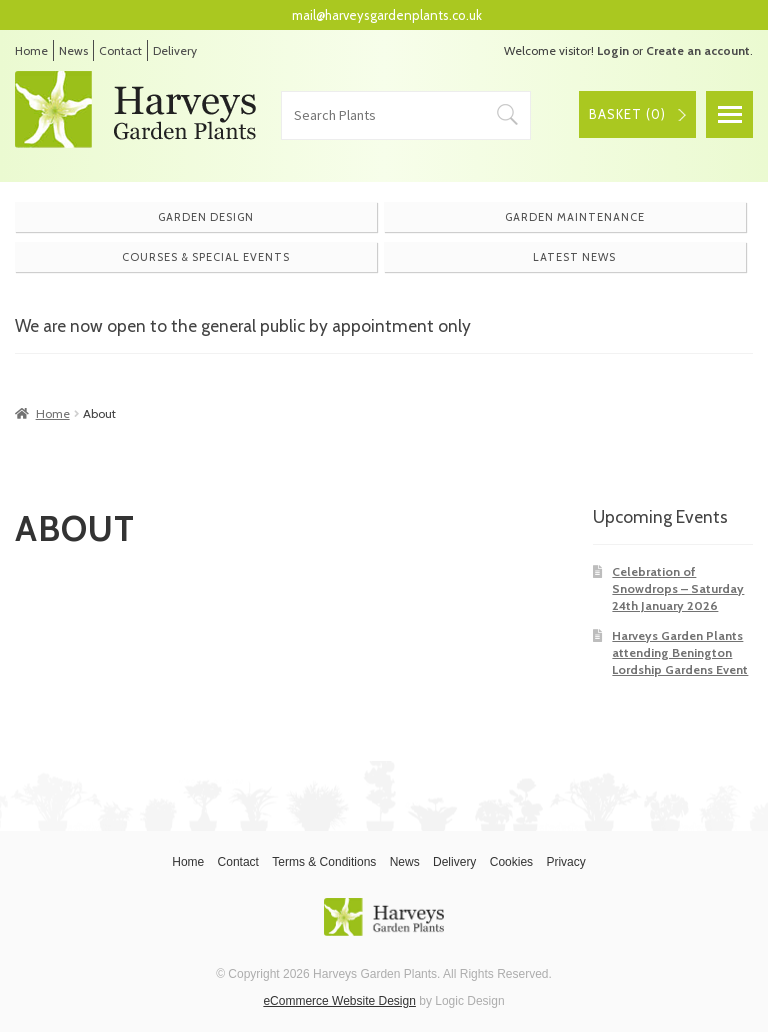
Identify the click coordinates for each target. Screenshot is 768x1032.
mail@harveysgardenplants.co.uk (387, 15)
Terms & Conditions (324, 862)
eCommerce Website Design (339, 1001)
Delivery (175, 50)
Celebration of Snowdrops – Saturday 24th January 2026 (678, 589)
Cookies (511, 862)
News (73, 50)
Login (613, 50)
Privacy (565, 862)
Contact (120, 50)
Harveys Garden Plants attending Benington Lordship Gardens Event (680, 653)
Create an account (698, 50)
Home (31, 50)
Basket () (627, 114)
